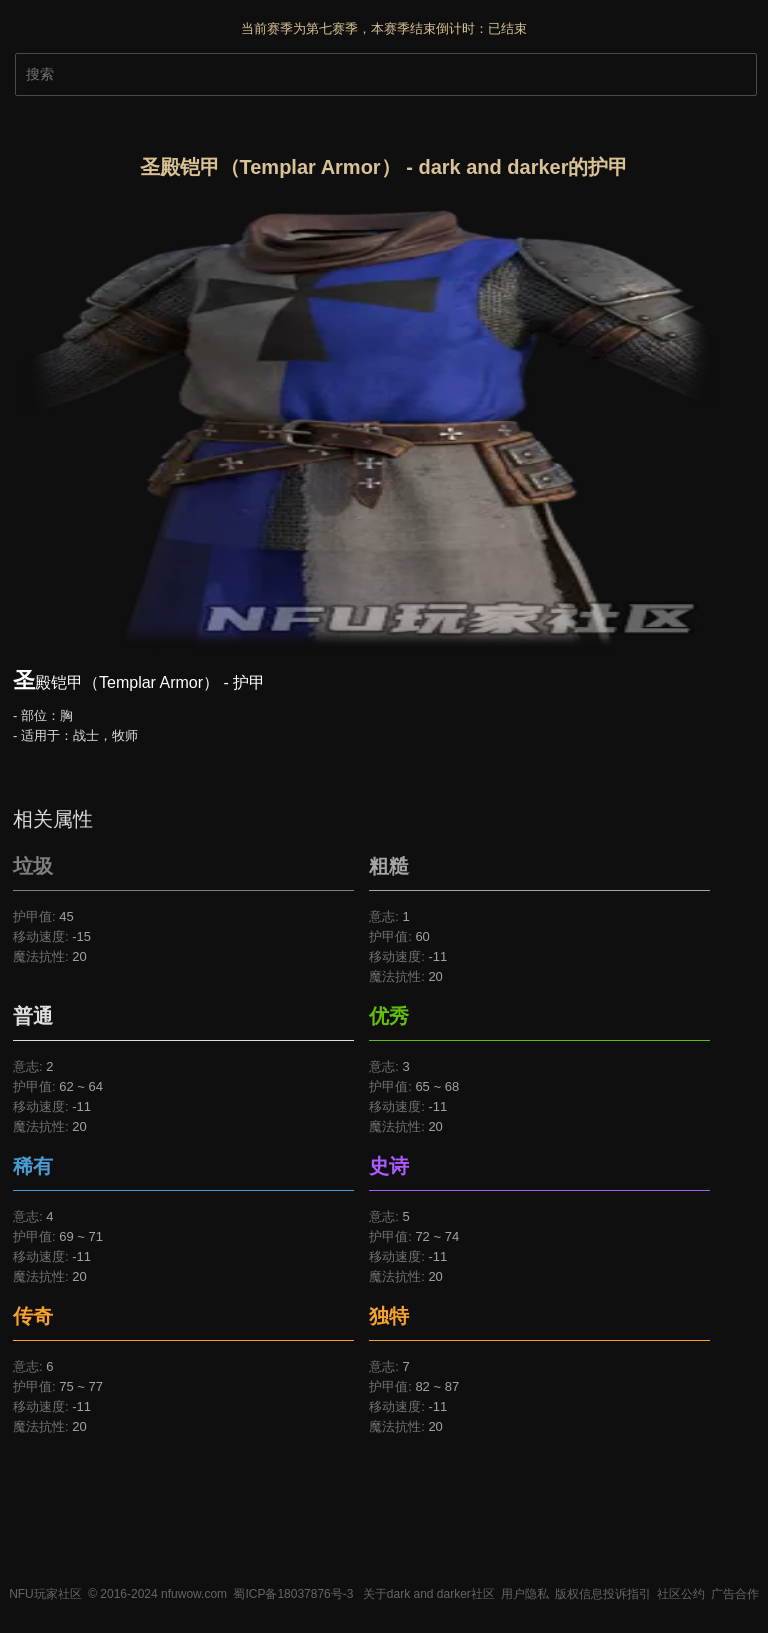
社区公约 (681, 1594)
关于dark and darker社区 (429, 1594)
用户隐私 (525, 1594)
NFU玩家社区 (45, 1594)
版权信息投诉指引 (603, 1594)
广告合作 (735, 1594)
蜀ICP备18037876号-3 (293, 1594)
